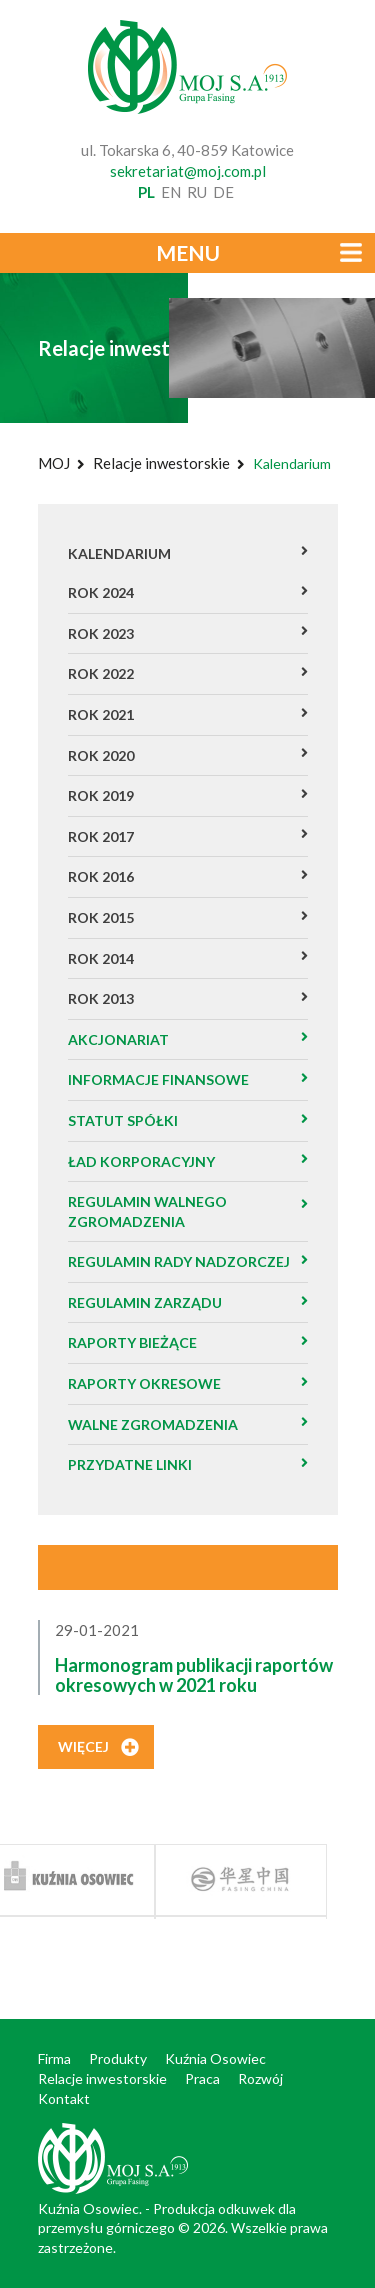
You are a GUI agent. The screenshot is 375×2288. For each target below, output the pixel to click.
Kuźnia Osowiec (215, 2058)
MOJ (54, 463)
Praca (202, 2078)
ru (197, 192)
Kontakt (64, 2098)
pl (146, 192)
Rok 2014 (101, 958)
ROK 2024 (101, 592)
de (223, 192)
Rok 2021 (101, 714)
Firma (54, 2058)
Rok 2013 (101, 998)
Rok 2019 (101, 795)
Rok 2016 (101, 876)
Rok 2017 (101, 836)
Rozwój (260, 2078)
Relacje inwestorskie (161, 463)
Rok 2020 (101, 755)
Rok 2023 (101, 633)
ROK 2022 (101, 673)
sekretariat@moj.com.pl (188, 171)
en (171, 192)
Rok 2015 (101, 917)
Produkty (118, 2058)
